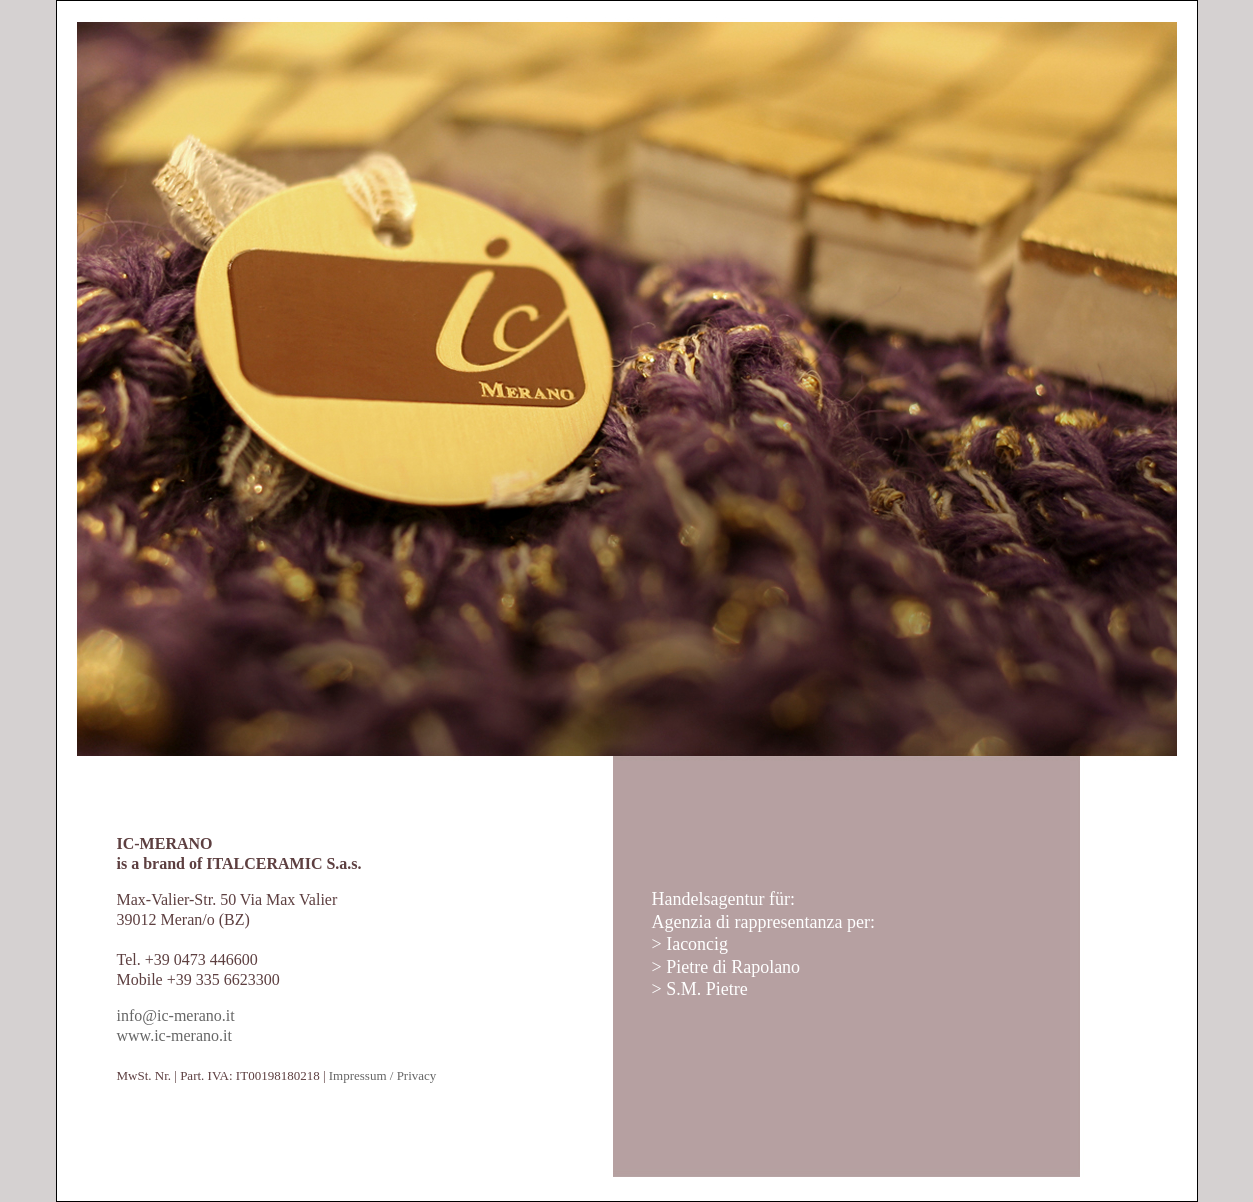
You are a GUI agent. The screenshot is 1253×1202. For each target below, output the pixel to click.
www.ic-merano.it (174, 1035)
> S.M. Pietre (700, 989)
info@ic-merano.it (176, 1015)
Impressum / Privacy (383, 1075)
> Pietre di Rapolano (726, 967)
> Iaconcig (690, 944)
